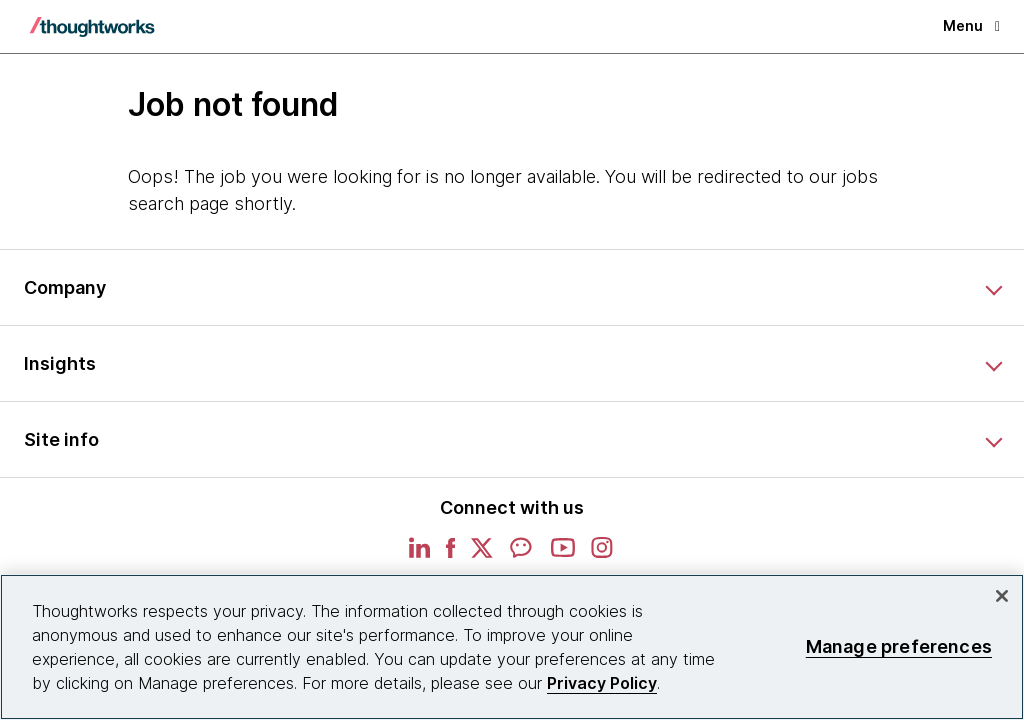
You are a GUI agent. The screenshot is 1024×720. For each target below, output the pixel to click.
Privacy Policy (602, 683)
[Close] (1002, 596)
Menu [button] (971, 25)
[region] (512, 647)
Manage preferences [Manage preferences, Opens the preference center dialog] (899, 646)
